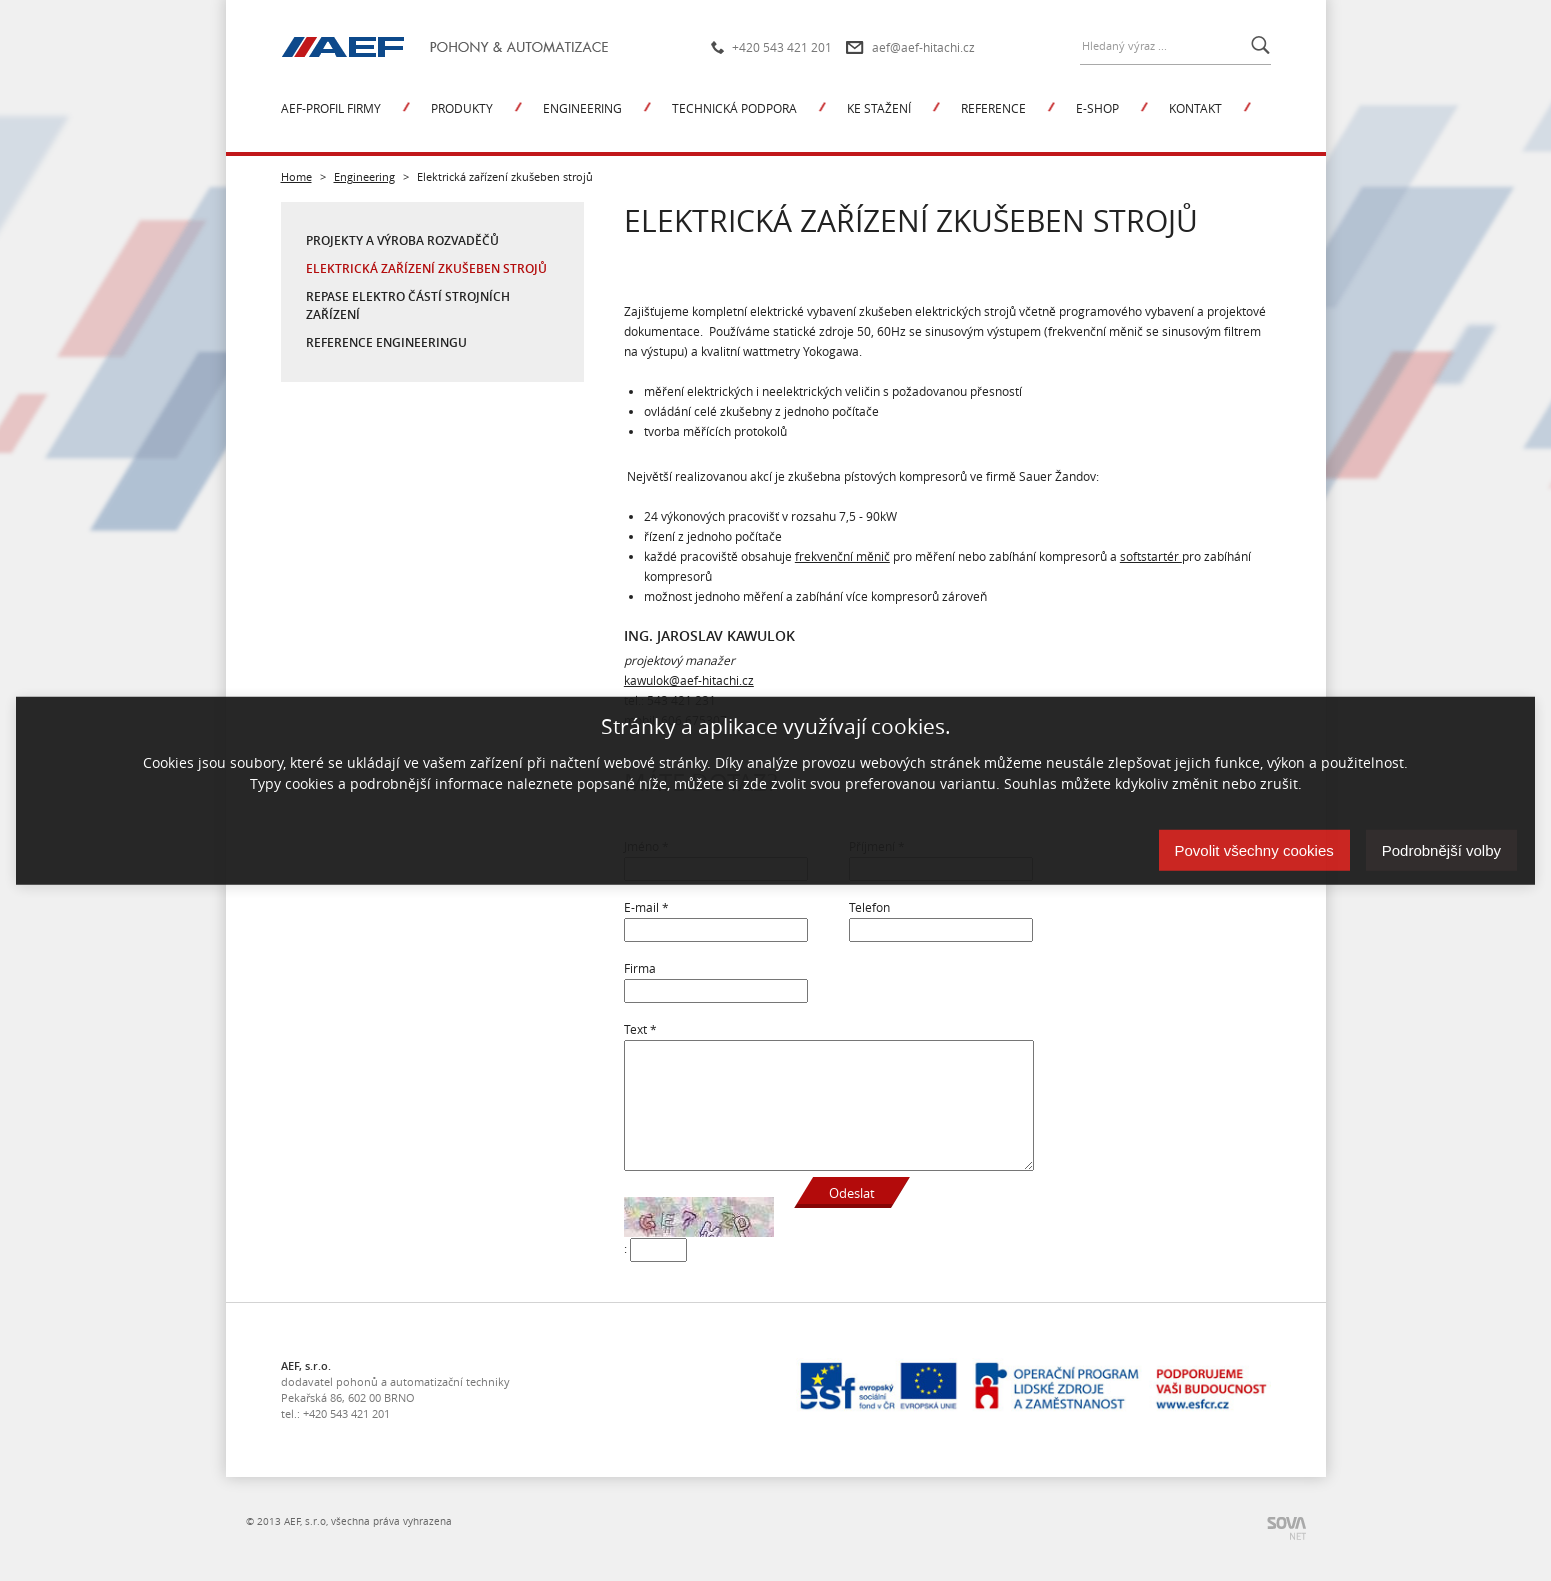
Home (296, 176)
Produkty (462, 108)
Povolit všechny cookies (1254, 850)
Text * (640, 1029)
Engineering (582, 108)
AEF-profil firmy (331, 108)
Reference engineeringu (386, 342)
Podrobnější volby (1441, 850)
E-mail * (646, 907)
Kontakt (1195, 108)
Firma (640, 968)
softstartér (1151, 556)
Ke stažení (879, 108)
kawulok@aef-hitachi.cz (689, 680)
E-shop (1097, 108)
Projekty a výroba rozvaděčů (402, 240)
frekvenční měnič (842, 556)
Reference (993, 108)
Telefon (869, 907)
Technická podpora (734, 108)
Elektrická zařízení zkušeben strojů (426, 268)
